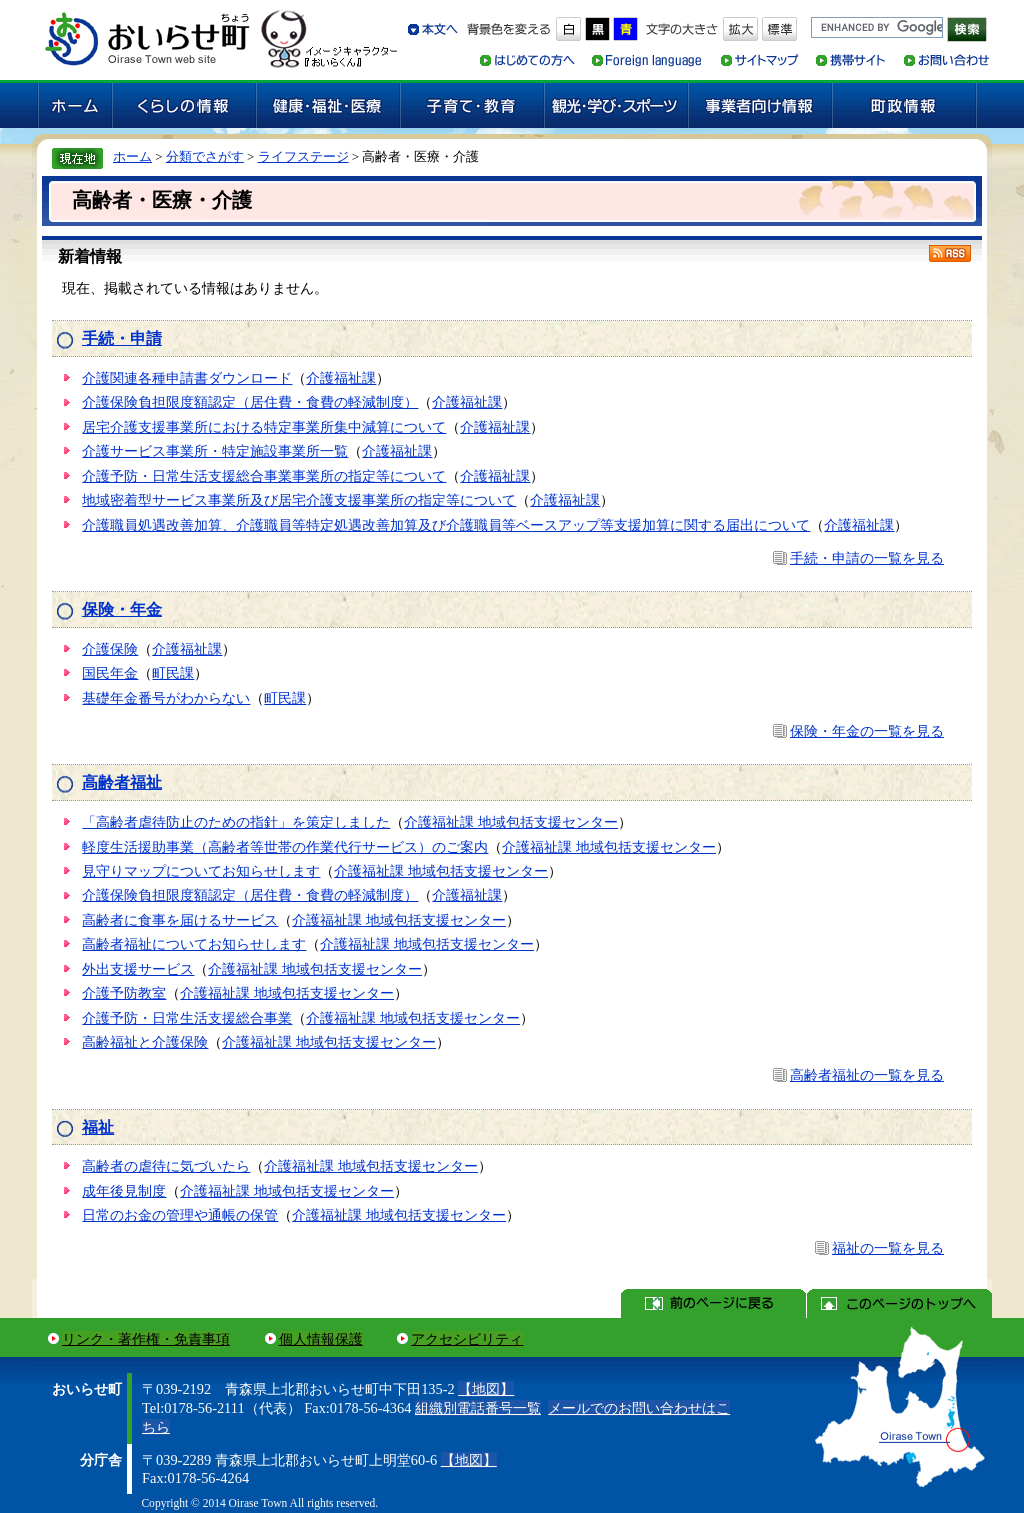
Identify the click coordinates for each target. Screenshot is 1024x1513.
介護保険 (110, 649)
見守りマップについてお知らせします (201, 871)
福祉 (98, 1127)
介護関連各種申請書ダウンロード (187, 378)
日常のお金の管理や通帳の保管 (180, 1215)
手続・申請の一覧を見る (867, 558)
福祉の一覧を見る (888, 1248)
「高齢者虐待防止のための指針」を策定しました (236, 822)
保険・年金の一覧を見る (867, 731)
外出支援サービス (138, 969)
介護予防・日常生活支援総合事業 (187, 1018)
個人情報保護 (321, 1339)
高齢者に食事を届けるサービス (180, 920)
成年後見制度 (124, 1191)
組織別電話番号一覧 (478, 1408)
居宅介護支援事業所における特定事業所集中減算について (264, 427)
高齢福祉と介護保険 (145, 1042)
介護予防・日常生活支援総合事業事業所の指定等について (264, 476)
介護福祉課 (341, 378)
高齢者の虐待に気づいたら (166, 1166)
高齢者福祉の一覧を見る (867, 1075)
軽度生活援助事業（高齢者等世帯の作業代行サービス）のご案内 (285, 847)
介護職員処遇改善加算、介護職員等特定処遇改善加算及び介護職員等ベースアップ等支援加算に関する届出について (446, 525)
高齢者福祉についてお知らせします (194, 944)
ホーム (132, 156)
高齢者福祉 (122, 782)
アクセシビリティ (467, 1339)
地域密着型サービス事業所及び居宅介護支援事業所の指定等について (299, 500)
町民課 (173, 673)
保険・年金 (122, 609)
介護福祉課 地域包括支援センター (511, 822)
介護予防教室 (124, 993)
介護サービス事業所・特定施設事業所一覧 (215, 451)
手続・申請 (122, 338)
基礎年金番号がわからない (166, 698)
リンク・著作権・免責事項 (146, 1339)
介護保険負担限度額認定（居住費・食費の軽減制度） (250, 402)
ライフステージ (303, 156)
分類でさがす (205, 156)
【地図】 (486, 1389)
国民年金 (110, 673)
